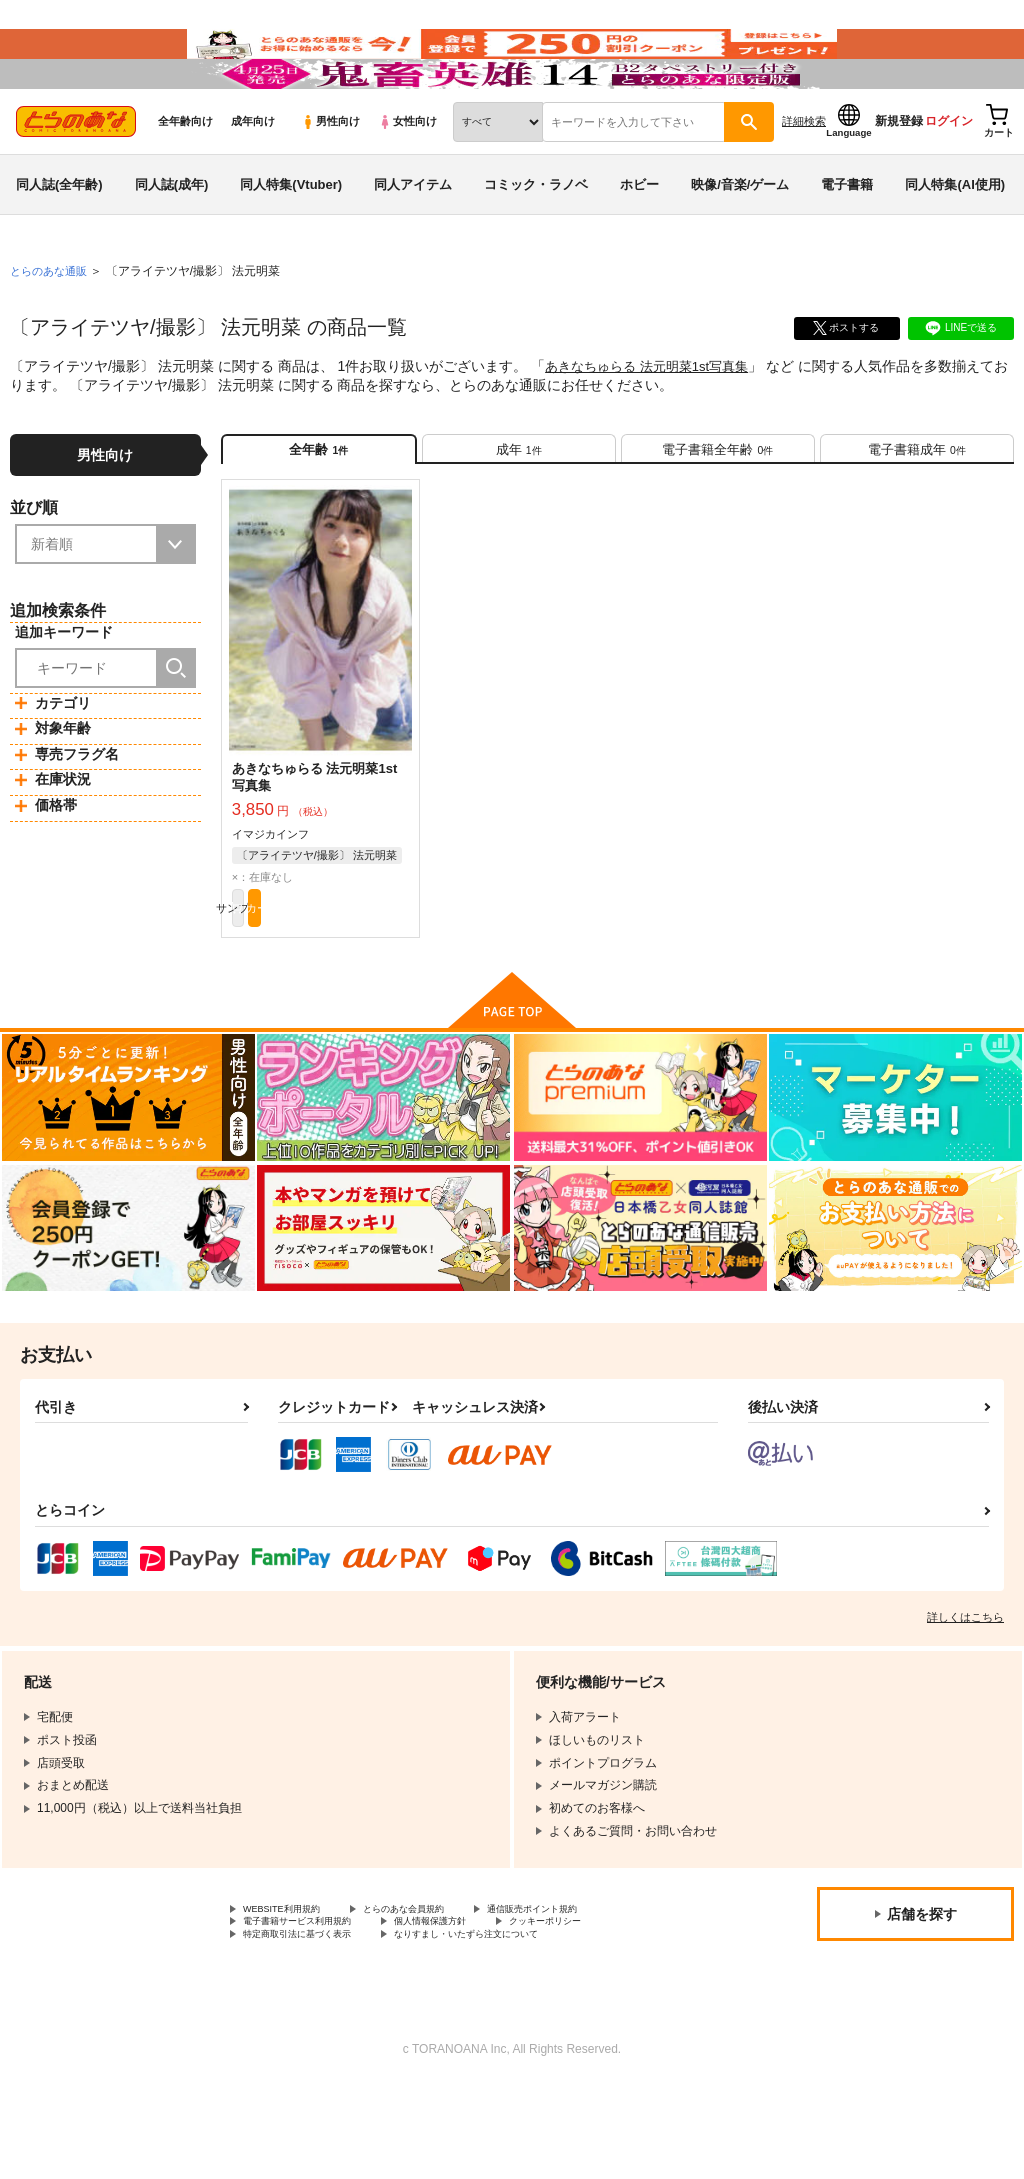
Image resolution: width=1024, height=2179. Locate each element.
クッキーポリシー (617, 2010)
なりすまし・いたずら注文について (526, 2026)
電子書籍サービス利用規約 (315, 2010)
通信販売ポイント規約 (599, 1993)
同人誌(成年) (172, 243)
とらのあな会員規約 (442, 1993)
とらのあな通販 (52, 331)
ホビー (639, 243)
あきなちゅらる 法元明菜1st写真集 (654, 426)
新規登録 (899, 181)
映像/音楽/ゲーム (740, 243)
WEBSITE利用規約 (294, 1993)
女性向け (407, 181)
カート (365, 986)
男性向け (330, 181)
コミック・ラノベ (536, 243)
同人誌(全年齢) (59, 243)
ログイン (949, 181)
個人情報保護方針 (478, 2010)
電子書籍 (847, 243)
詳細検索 (804, 181)
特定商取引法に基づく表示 (315, 2026)
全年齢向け (185, 181)
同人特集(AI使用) (955, 243)
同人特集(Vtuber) (291, 243)
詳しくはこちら (965, 1699)
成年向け (253, 181)
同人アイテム (413, 243)
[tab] (519, 515)
